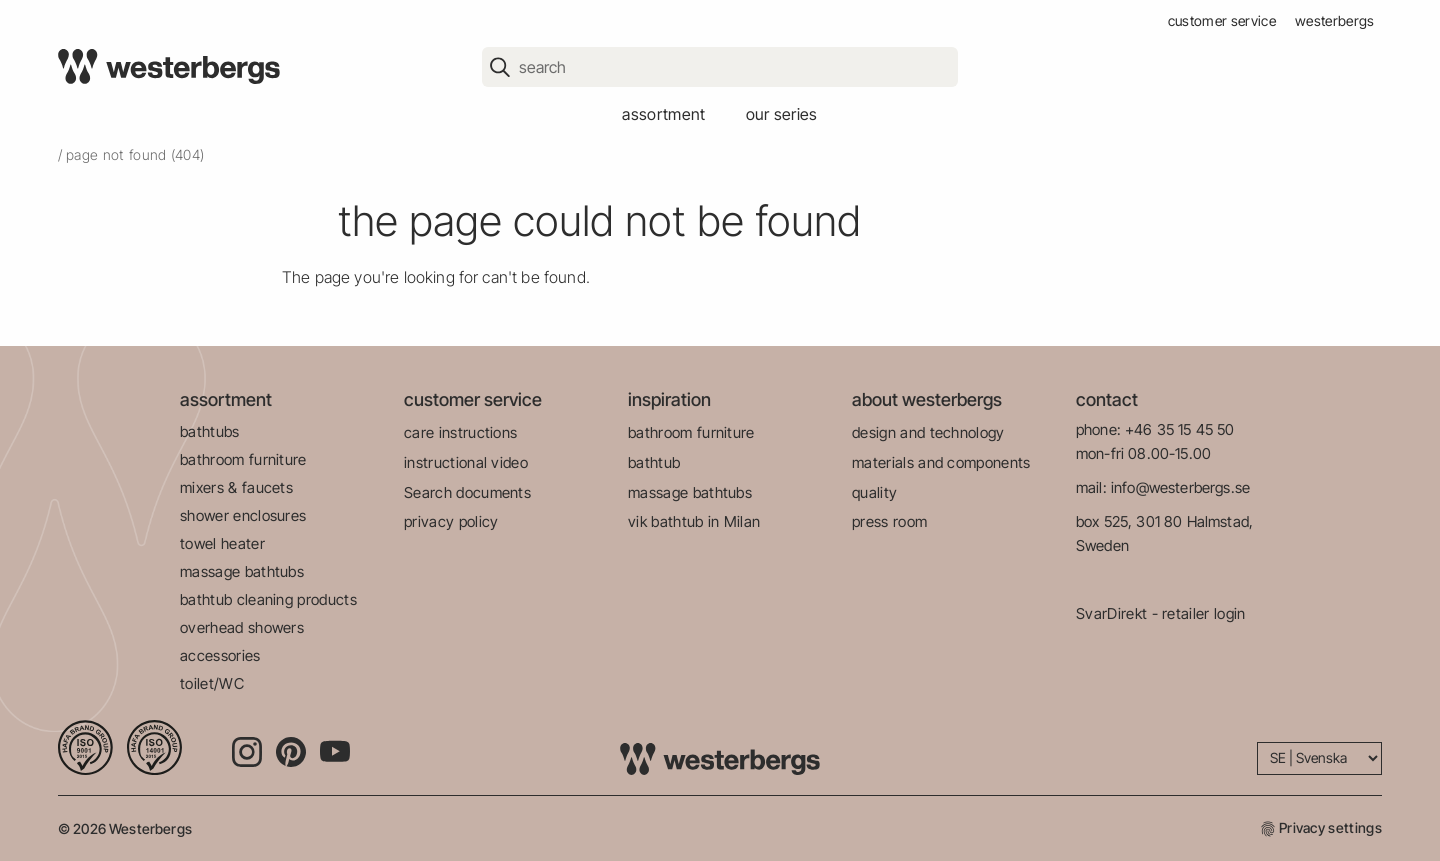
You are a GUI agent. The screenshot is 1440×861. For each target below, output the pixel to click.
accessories (220, 655)
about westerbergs (927, 399)
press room (889, 521)
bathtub (654, 462)
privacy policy (451, 521)
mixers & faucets (236, 487)
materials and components (941, 462)
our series (782, 114)
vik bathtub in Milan (694, 521)
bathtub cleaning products (268, 599)
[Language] (1319, 758)
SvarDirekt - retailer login (1161, 613)
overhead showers (242, 627)
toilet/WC (212, 683)
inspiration (669, 399)
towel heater (222, 543)
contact (1107, 399)
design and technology (928, 432)
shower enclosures (243, 515)
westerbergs (1335, 20)
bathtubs (210, 431)
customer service (1222, 20)
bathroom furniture (243, 459)
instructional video (466, 462)
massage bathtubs (242, 571)
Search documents (467, 492)
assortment (663, 114)
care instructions (460, 432)
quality (874, 492)
